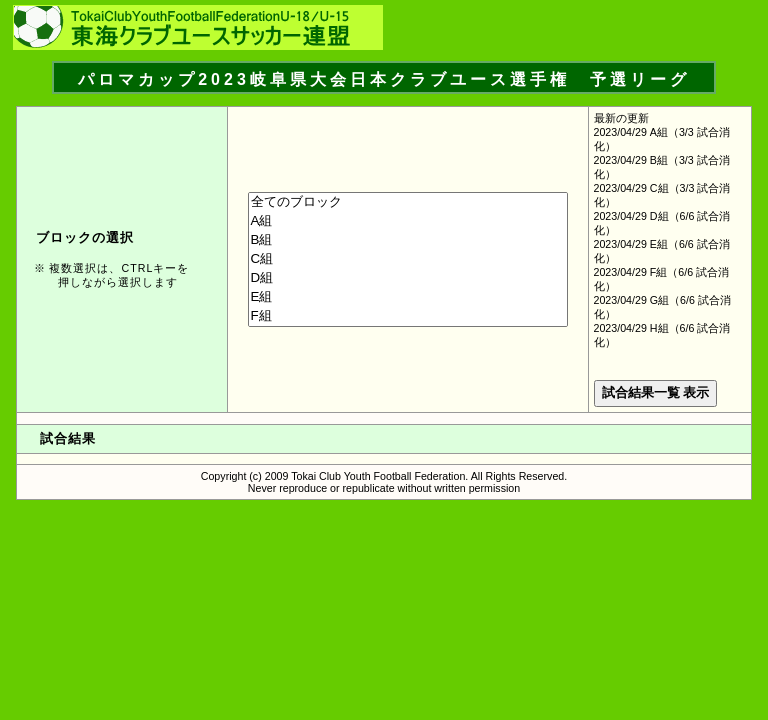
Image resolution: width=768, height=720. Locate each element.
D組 (408, 278)
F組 (408, 316)
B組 (408, 240)
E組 (408, 297)
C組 (408, 259)
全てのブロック (408, 202)
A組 (408, 221)
